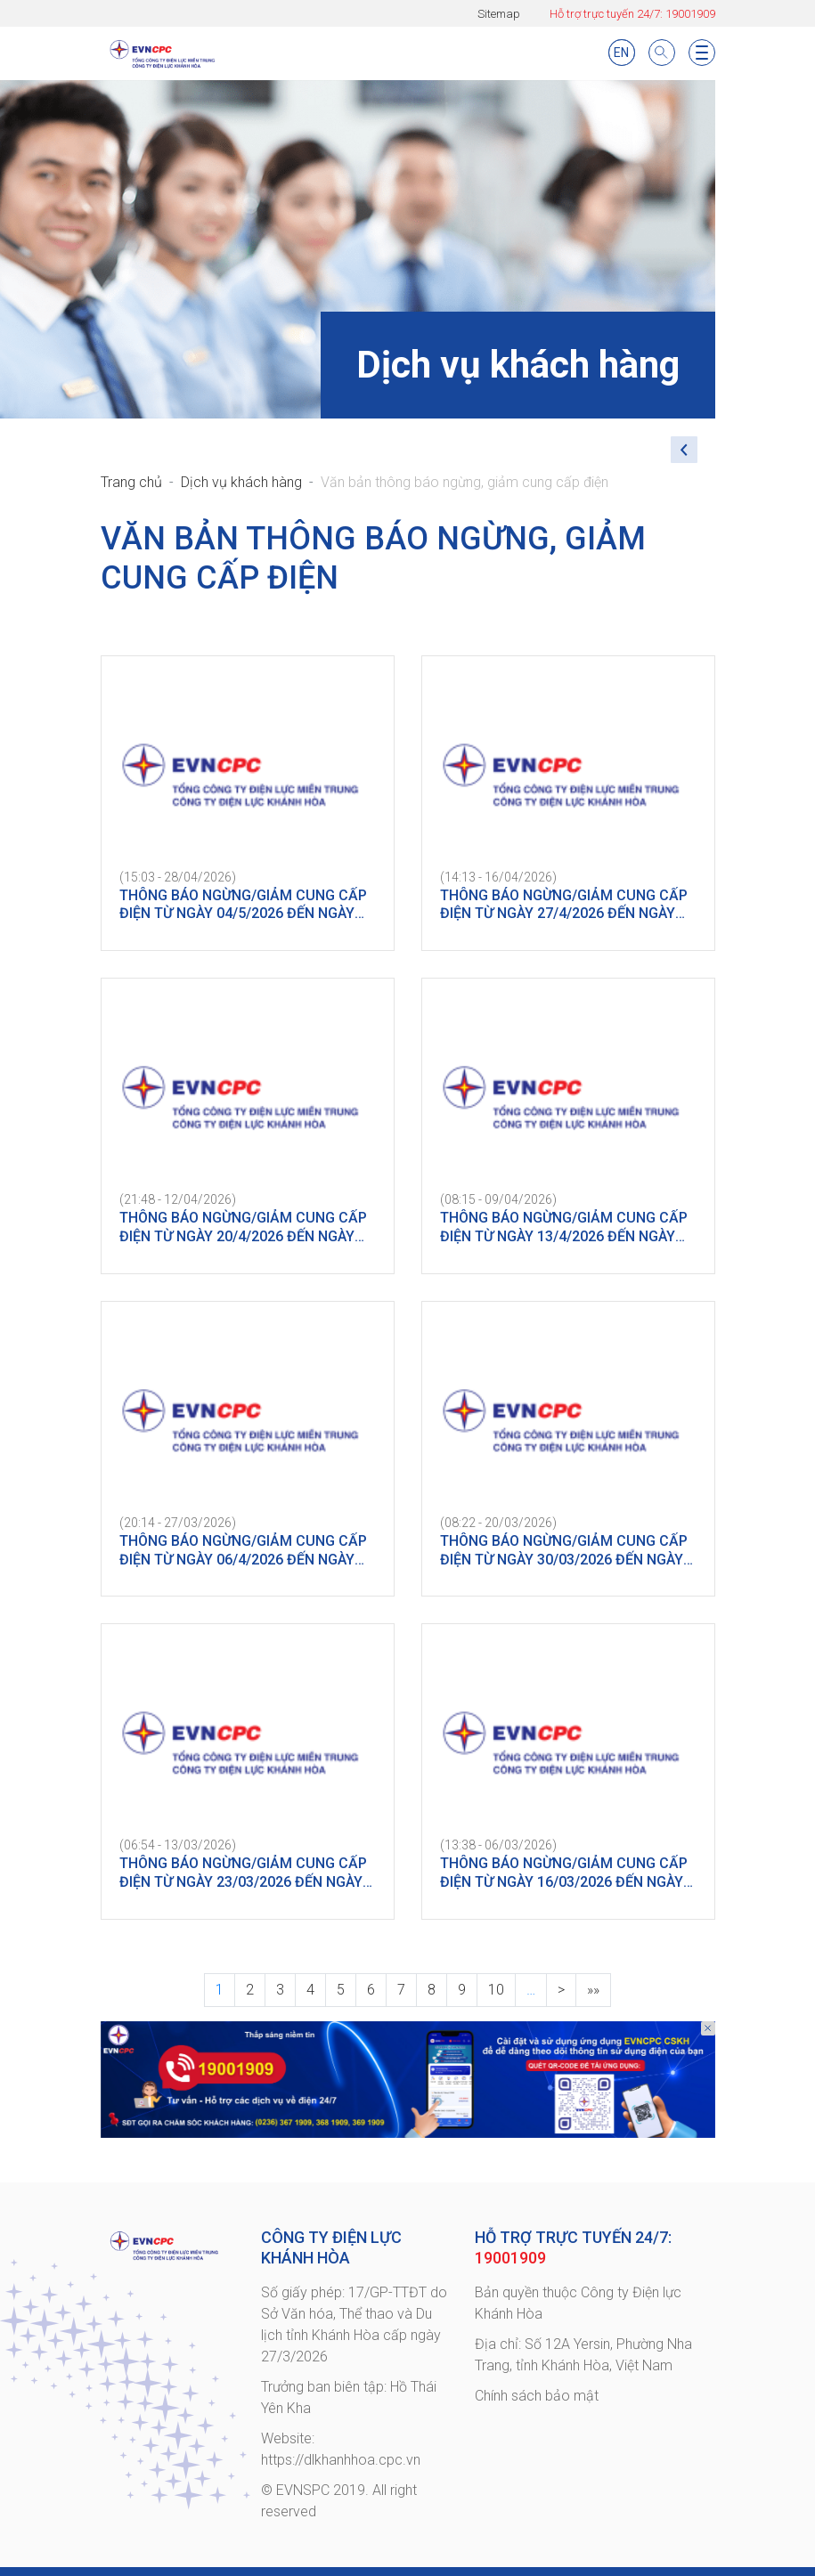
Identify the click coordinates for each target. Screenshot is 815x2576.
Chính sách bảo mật (537, 2395)
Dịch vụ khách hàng (241, 482)
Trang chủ (131, 482)
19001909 (690, 13)
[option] (408, 2079)
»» (593, 1989)
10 (496, 1989)
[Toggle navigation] (702, 52)
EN (621, 52)
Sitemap (498, 13)
